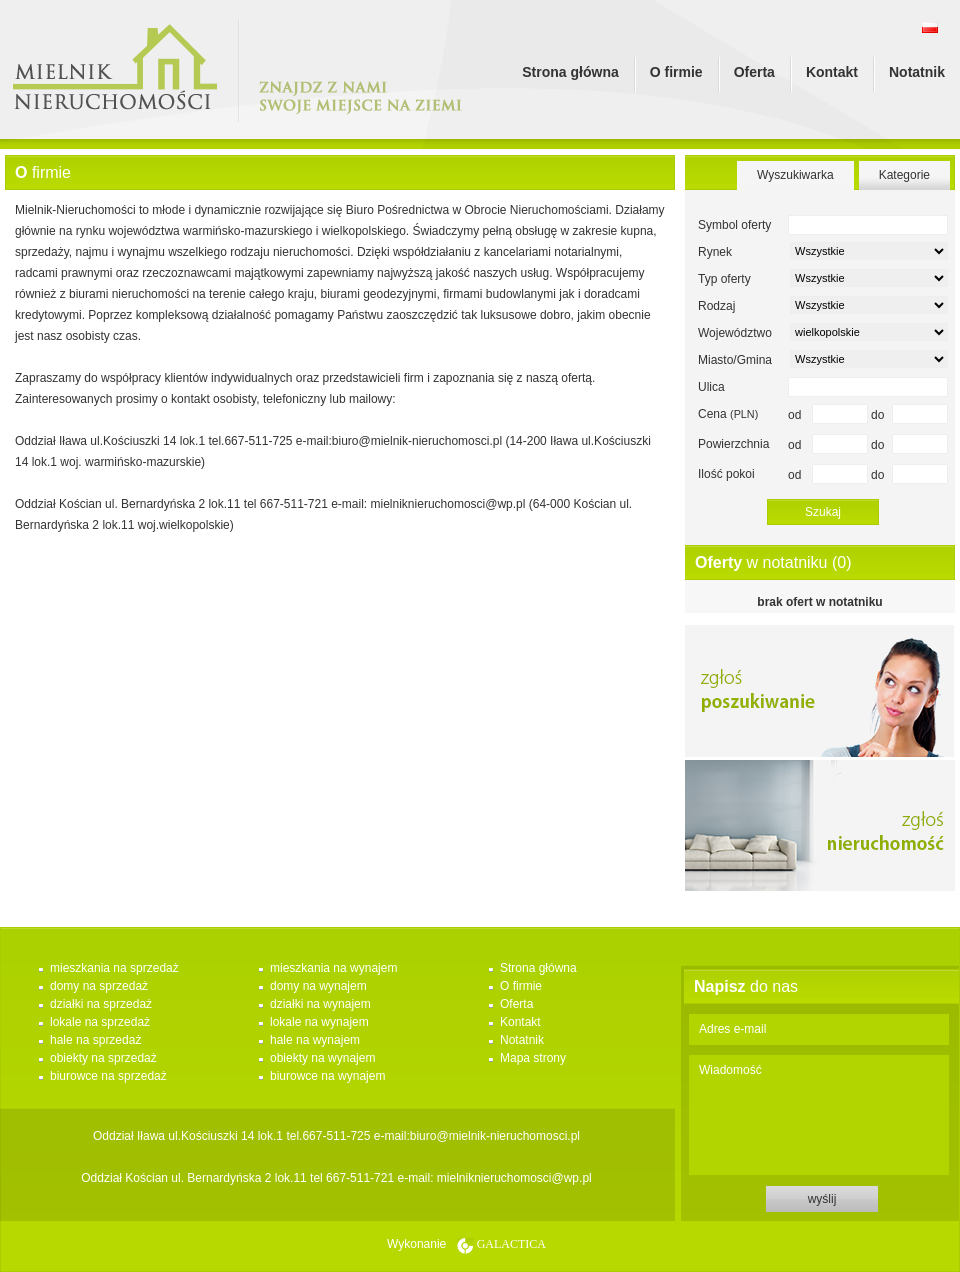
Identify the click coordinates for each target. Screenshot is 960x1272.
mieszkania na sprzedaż (114, 968)
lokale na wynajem (319, 1022)
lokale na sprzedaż (100, 1022)
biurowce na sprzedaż (108, 1076)
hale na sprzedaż (95, 1040)
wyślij (822, 1199)
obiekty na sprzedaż (103, 1058)
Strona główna (570, 72)
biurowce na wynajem (327, 1076)
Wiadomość (819, 1115)
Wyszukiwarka (795, 175)
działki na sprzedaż (101, 1004)
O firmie (676, 72)
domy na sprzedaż (99, 986)
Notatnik (917, 72)
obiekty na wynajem (322, 1058)
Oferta (754, 72)
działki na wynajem (320, 1004)
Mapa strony (533, 1058)
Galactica (511, 1244)
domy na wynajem (318, 986)
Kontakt (832, 72)
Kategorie (904, 175)
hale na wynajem (315, 1040)
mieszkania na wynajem (333, 968)
